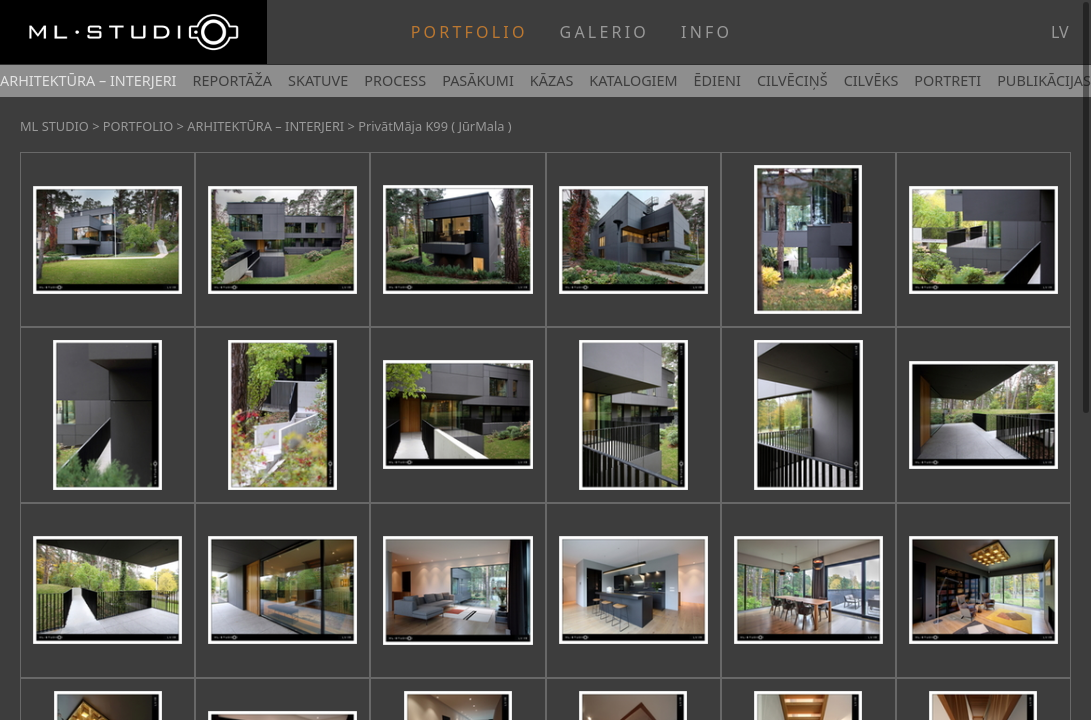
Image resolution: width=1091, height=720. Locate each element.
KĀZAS (551, 80)
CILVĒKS (871, 80)
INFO (706, 32)
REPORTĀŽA (232, 80)
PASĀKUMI (478, 80)
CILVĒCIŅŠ (792, 80)
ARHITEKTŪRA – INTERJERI (88, 80)
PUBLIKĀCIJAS (1044, 80)
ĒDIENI (717, 80)
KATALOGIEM (633, 80)
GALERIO (604, 32)
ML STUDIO (54, 126)
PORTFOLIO (469, 32)
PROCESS (395, 80)
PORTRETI (947, 80)
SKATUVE (318, 80)
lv (1060, 32)
